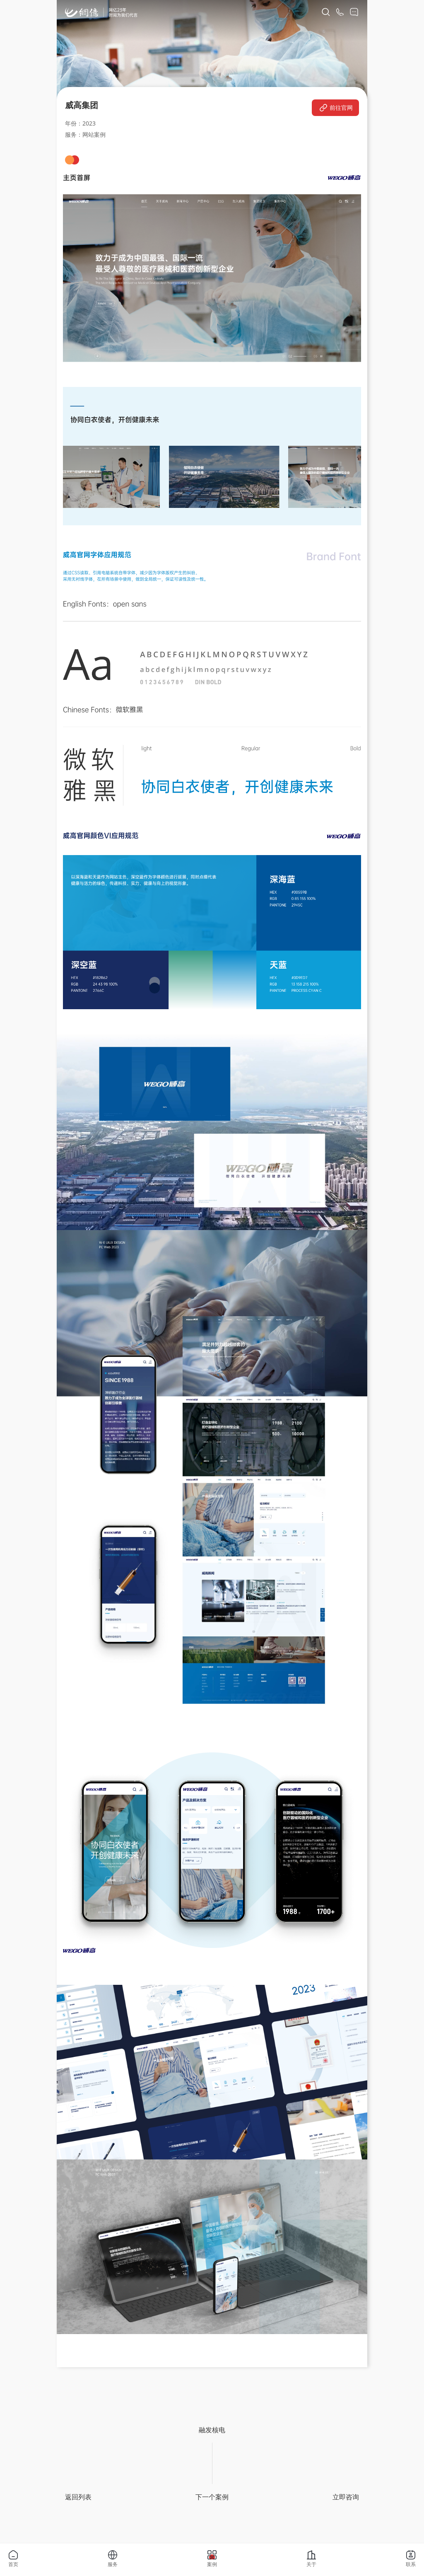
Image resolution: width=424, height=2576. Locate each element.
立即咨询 (345, 2496)
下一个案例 (212, 2496)
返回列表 (78, 2496)
